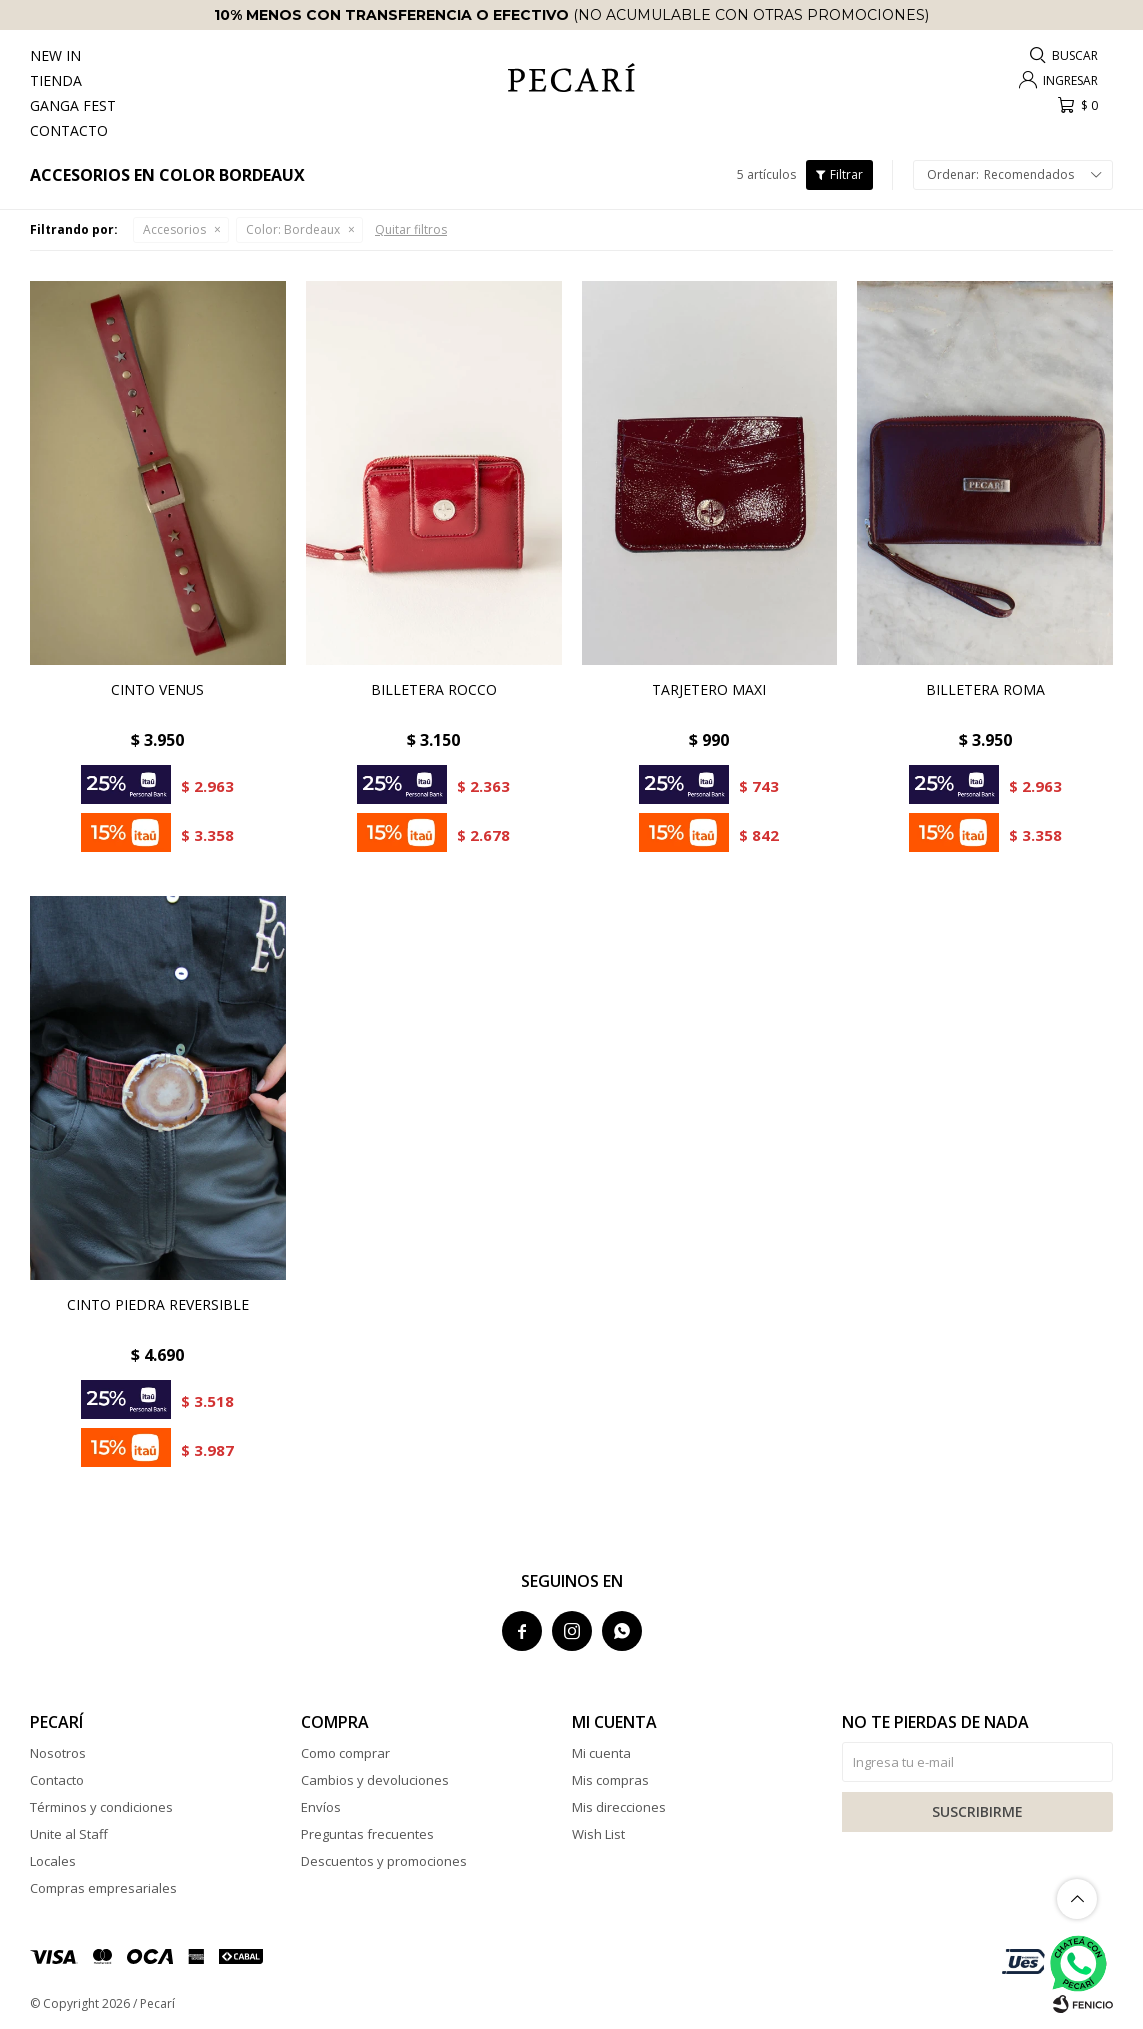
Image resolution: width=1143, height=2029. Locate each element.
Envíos (321, 1807)
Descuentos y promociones (384, 1861)
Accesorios (174, 229)
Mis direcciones (619, 1807)
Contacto (69, 130)
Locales (53, 1861)
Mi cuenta (601, 1753)
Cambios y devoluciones (375, 1780)
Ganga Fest (73, 105)
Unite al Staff (69, 1834)
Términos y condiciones (101, 1807)
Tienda (56, 80)
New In (55, 55)
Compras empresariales (103, 1888)
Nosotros (58, 1753)
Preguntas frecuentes (367, 1834)
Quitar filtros (411, 229)
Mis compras (610, 1780)
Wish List (598, 1834)
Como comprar (345, 1753)
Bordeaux (293, 229)
